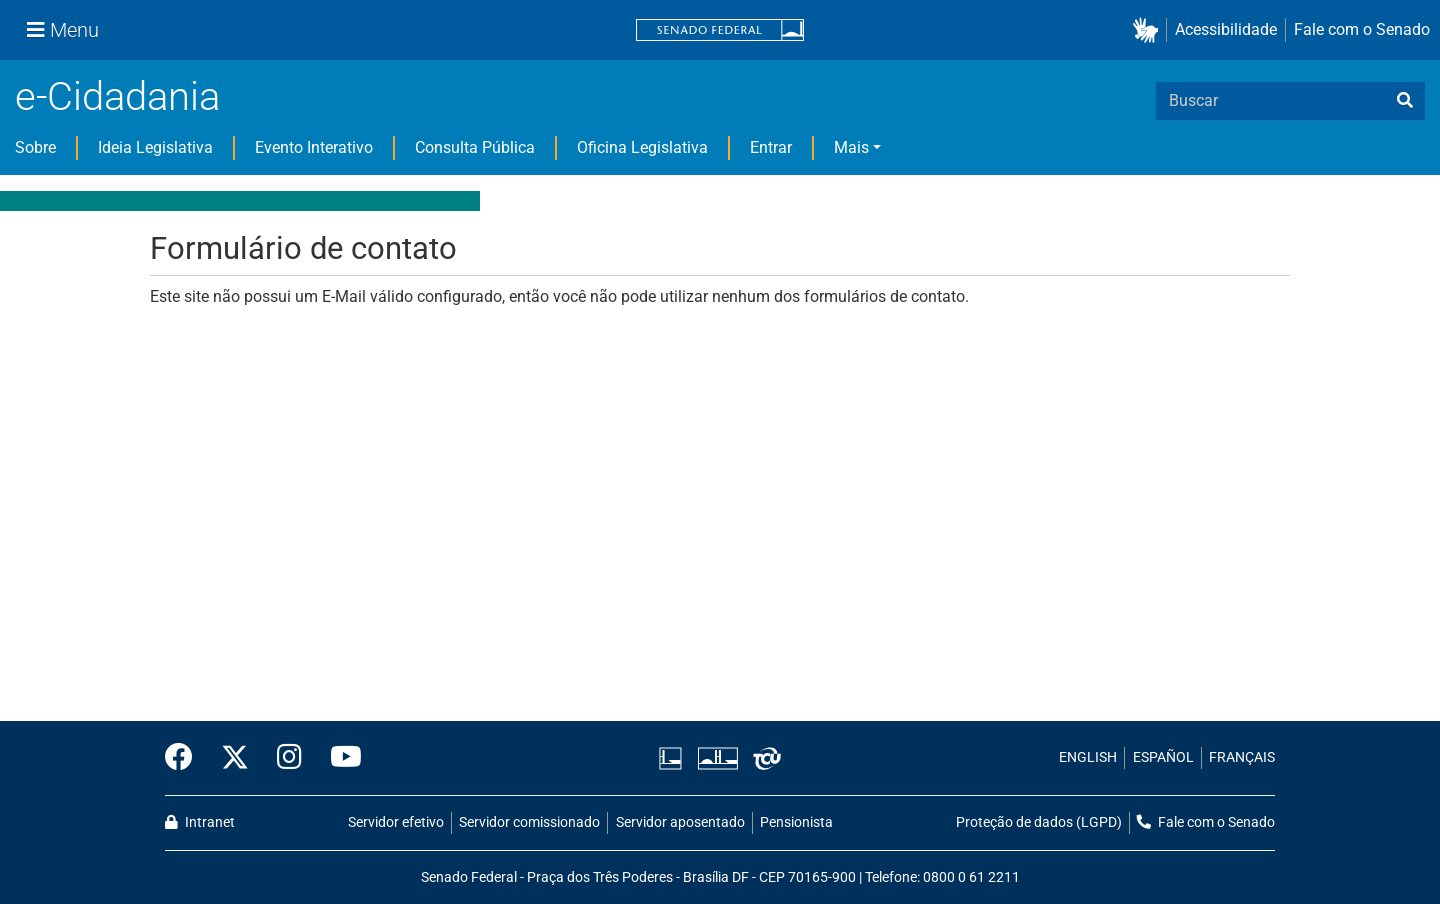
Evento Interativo (314, 147)
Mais (851, 147)
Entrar (771, 147)
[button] (1149, 30)
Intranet (200, 822)
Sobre (35, 147)
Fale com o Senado (1362, 29)
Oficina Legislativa (642, 147)
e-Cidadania (117, 96)
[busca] (1405, 101)
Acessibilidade (1226, 29)
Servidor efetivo (396, 822)
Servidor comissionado (529, 822)
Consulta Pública (475, 147)
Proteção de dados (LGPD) (1039, 822)
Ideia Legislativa (155, 147)
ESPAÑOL (1163, 757)
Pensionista (796, 822)
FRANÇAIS (1242, 757)
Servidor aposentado (680, 822)
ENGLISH (1088, 757)
